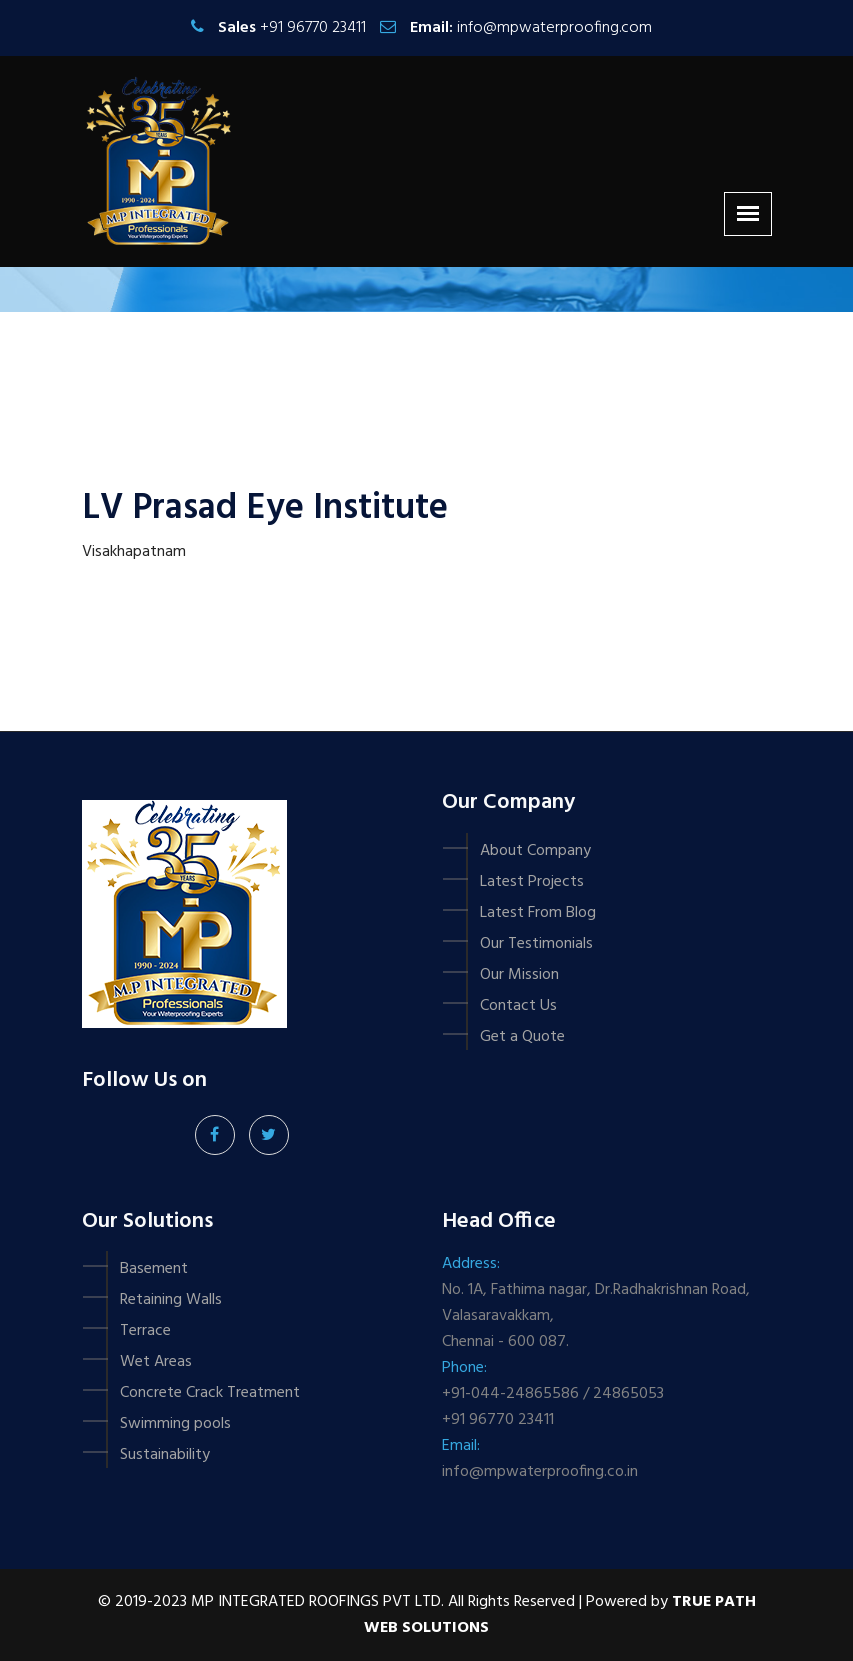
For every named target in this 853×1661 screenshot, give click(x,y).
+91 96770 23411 (313, 28)
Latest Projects (532, 882)
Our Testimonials (536, 944)
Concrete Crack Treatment (210, 1393)
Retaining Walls (171, 1300)
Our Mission (519, 975)
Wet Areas (156, 1362)
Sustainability (165, 1455)
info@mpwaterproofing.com (554, 28)
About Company (535, 851)
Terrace (145, 1331)
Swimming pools (175, 1424)
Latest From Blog (538, 913)
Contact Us (518, 1006)
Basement (154, 1269)
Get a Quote (522, 1037)
